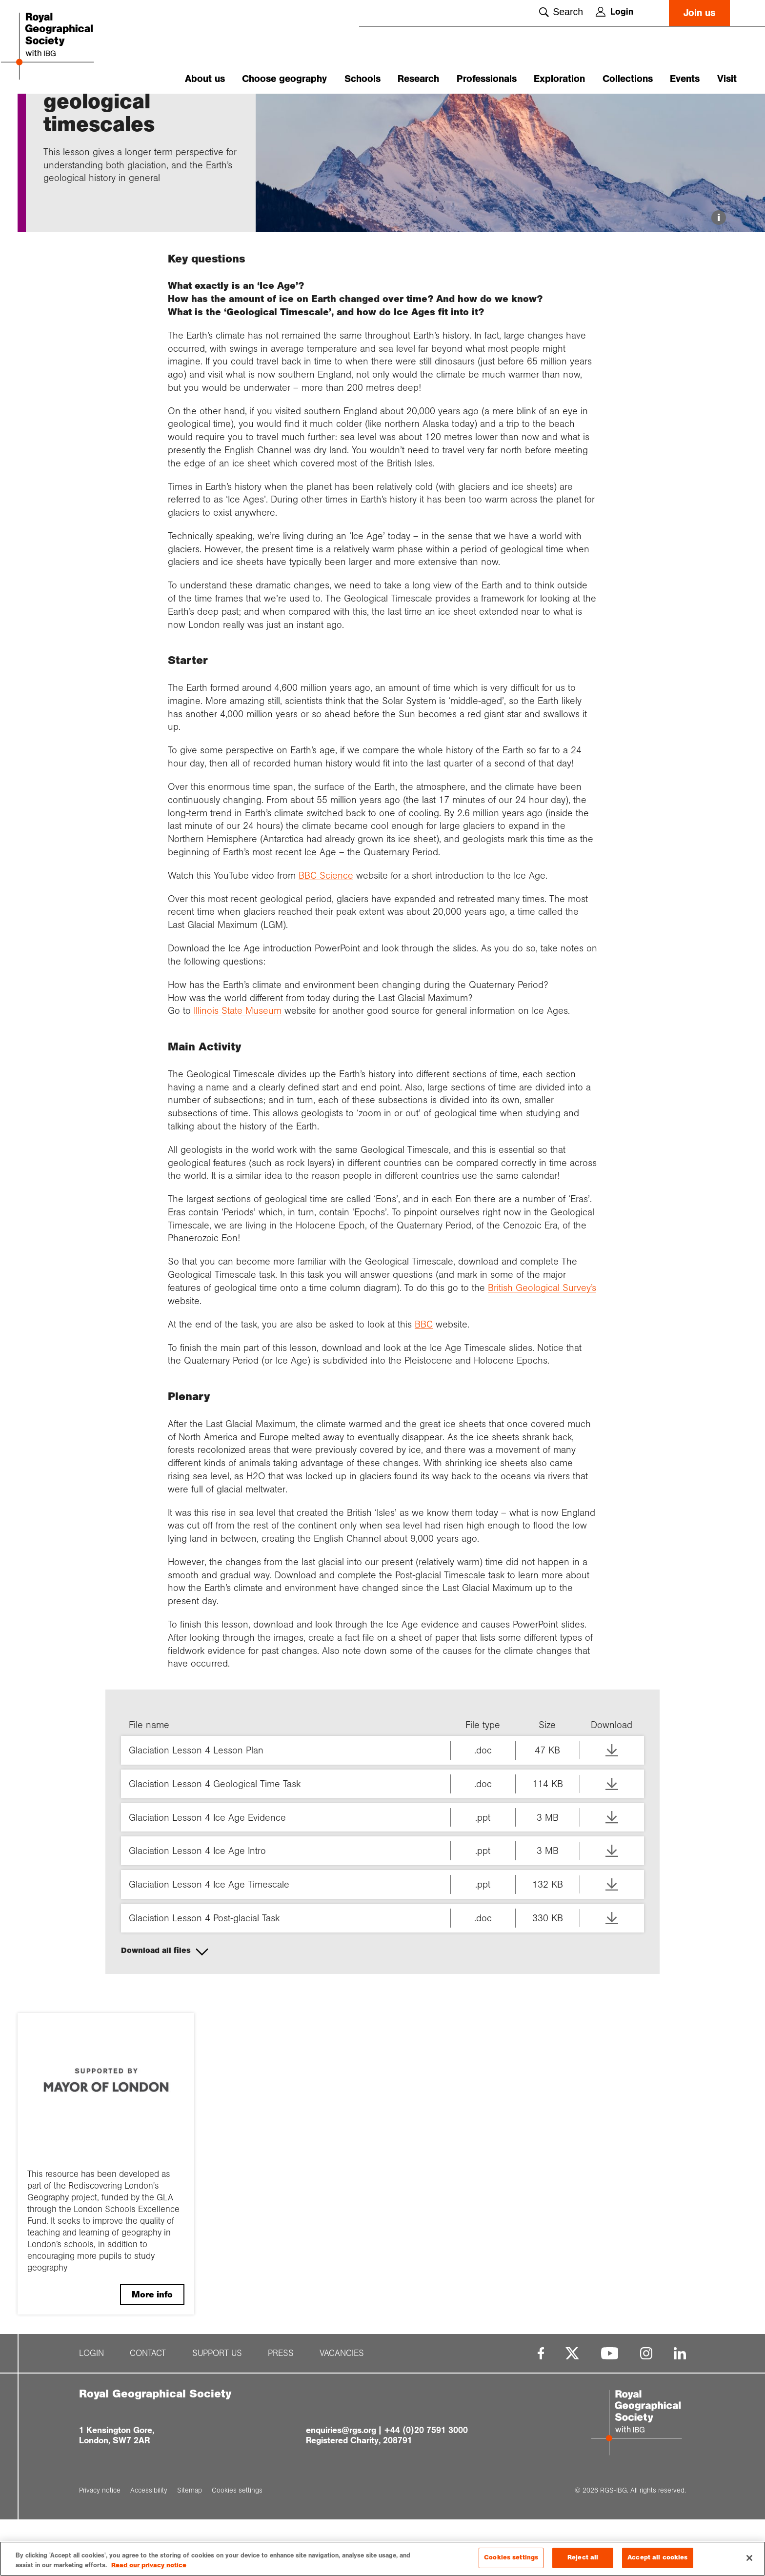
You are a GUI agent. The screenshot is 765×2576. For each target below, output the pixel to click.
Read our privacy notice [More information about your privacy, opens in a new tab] (148, 2565)
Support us (217, 2410)
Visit (727, 79)
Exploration (559, 79)
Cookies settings (511, 2558)
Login (614, 11)
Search (561, 11)
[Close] (749, 2558)
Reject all (582, 2558)
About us (205, 79)
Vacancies (342, 2410)
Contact (148, 2410)
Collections (628, 79)
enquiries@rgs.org (341, 2486)
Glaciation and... (112, 110)
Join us (699, 13)
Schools (362, 79)
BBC (424, 1381)
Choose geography (284, 79)
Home (52, 110)
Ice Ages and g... (172, 110)
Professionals (487, 79)
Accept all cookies (657, 2558)
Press (281, 2410)
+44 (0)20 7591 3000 (426, 2486)
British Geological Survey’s (542, 1344)
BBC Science (326, 932)
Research (418, 79)
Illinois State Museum (239, 1067)
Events (685, 79)
